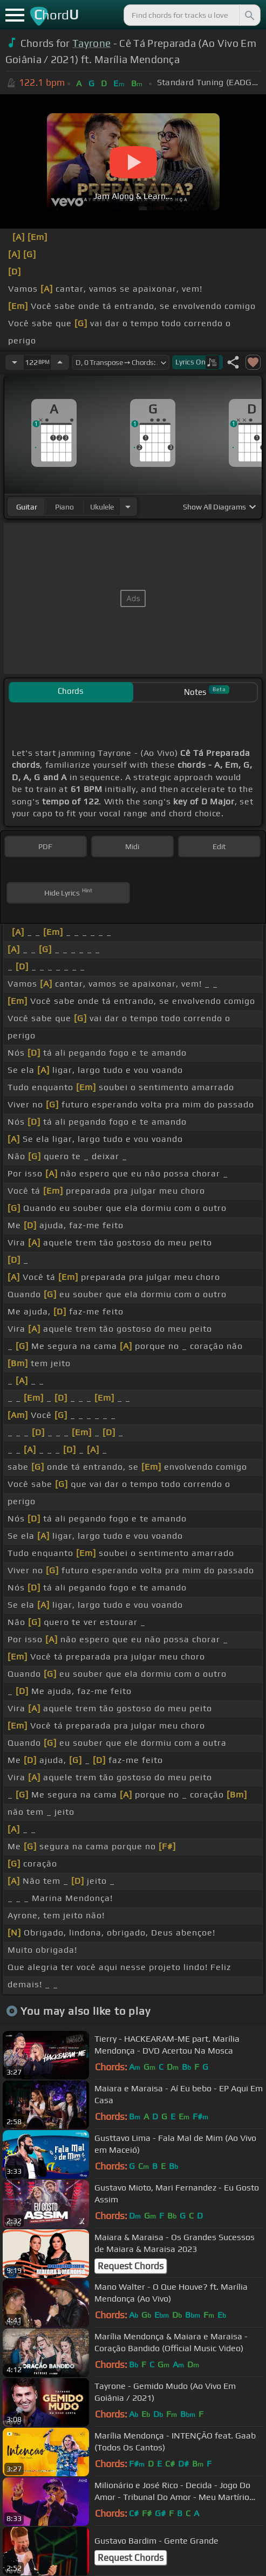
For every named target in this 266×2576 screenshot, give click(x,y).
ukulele (102, 506)
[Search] (248, 15)
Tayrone (91, 43)
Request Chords (130, 2266)
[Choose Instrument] (128, 506)
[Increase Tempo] (60, 362)
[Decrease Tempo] (14, 362)
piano (64, 506)
